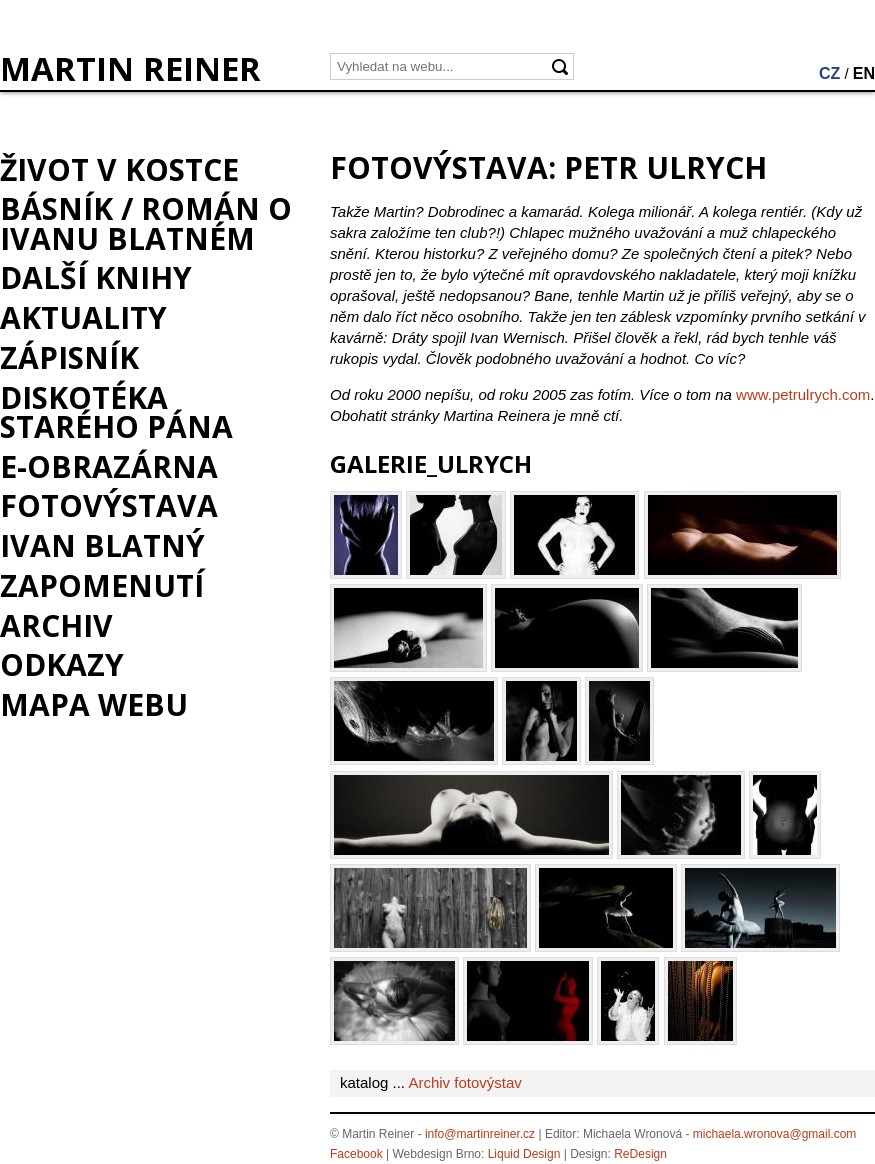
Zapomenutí (102, 585)
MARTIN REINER (130, 69)
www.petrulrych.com (803, 394)
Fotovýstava (109, 505)
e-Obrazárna (109, 466)
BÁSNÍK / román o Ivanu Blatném (146, 223)
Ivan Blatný (102, 545)
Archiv (56, 625)
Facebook (356, 1154)
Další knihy (96, 277)
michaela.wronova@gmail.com (775, 1134)
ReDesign (640, 1154)
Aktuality (83, 317)
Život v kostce (119, 169)
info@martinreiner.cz (480, 1134)
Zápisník (69, 357)
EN (864, 73)
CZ (829, 73)
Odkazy (62, 664)
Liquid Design (524, 1154)
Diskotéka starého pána (116, 412)
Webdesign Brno (437, 1154)
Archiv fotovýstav (464, 1082)
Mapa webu (94, 704)
